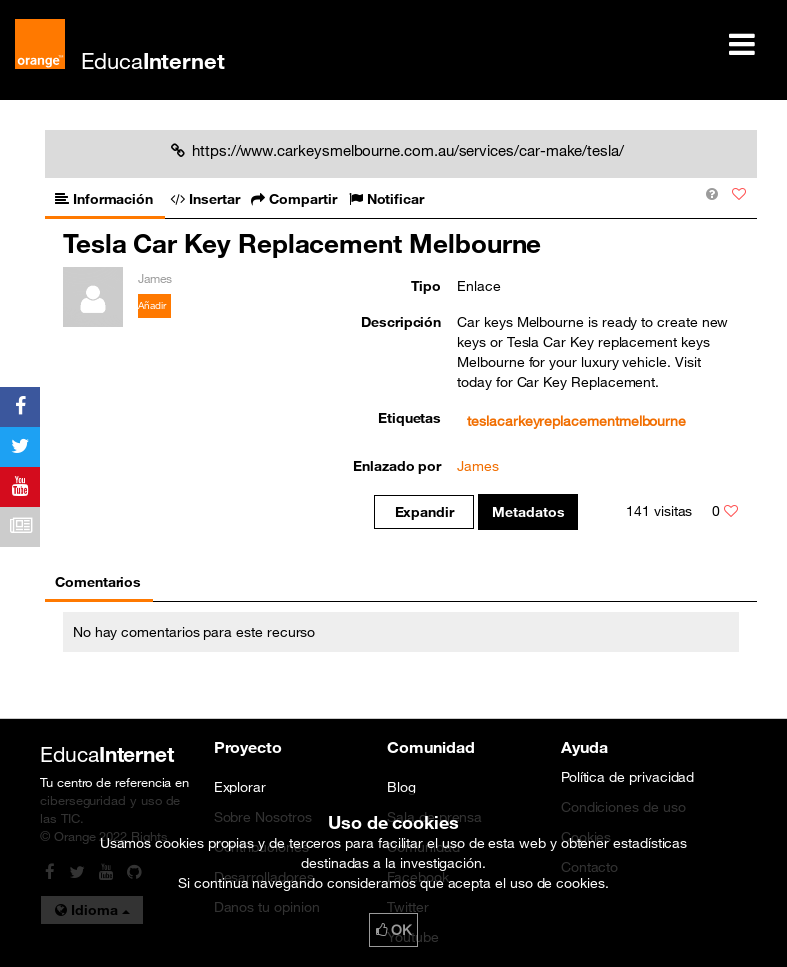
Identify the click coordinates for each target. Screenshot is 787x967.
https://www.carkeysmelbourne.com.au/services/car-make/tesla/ (397, 150)
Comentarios (98, 582)
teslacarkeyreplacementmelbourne (576, 421)
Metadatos (528, 512)
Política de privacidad (628, 777)
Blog (401, 787)
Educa (153, 60)
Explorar (240, 787)
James (478, 466)
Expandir (424, 512)
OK (394, 930)
